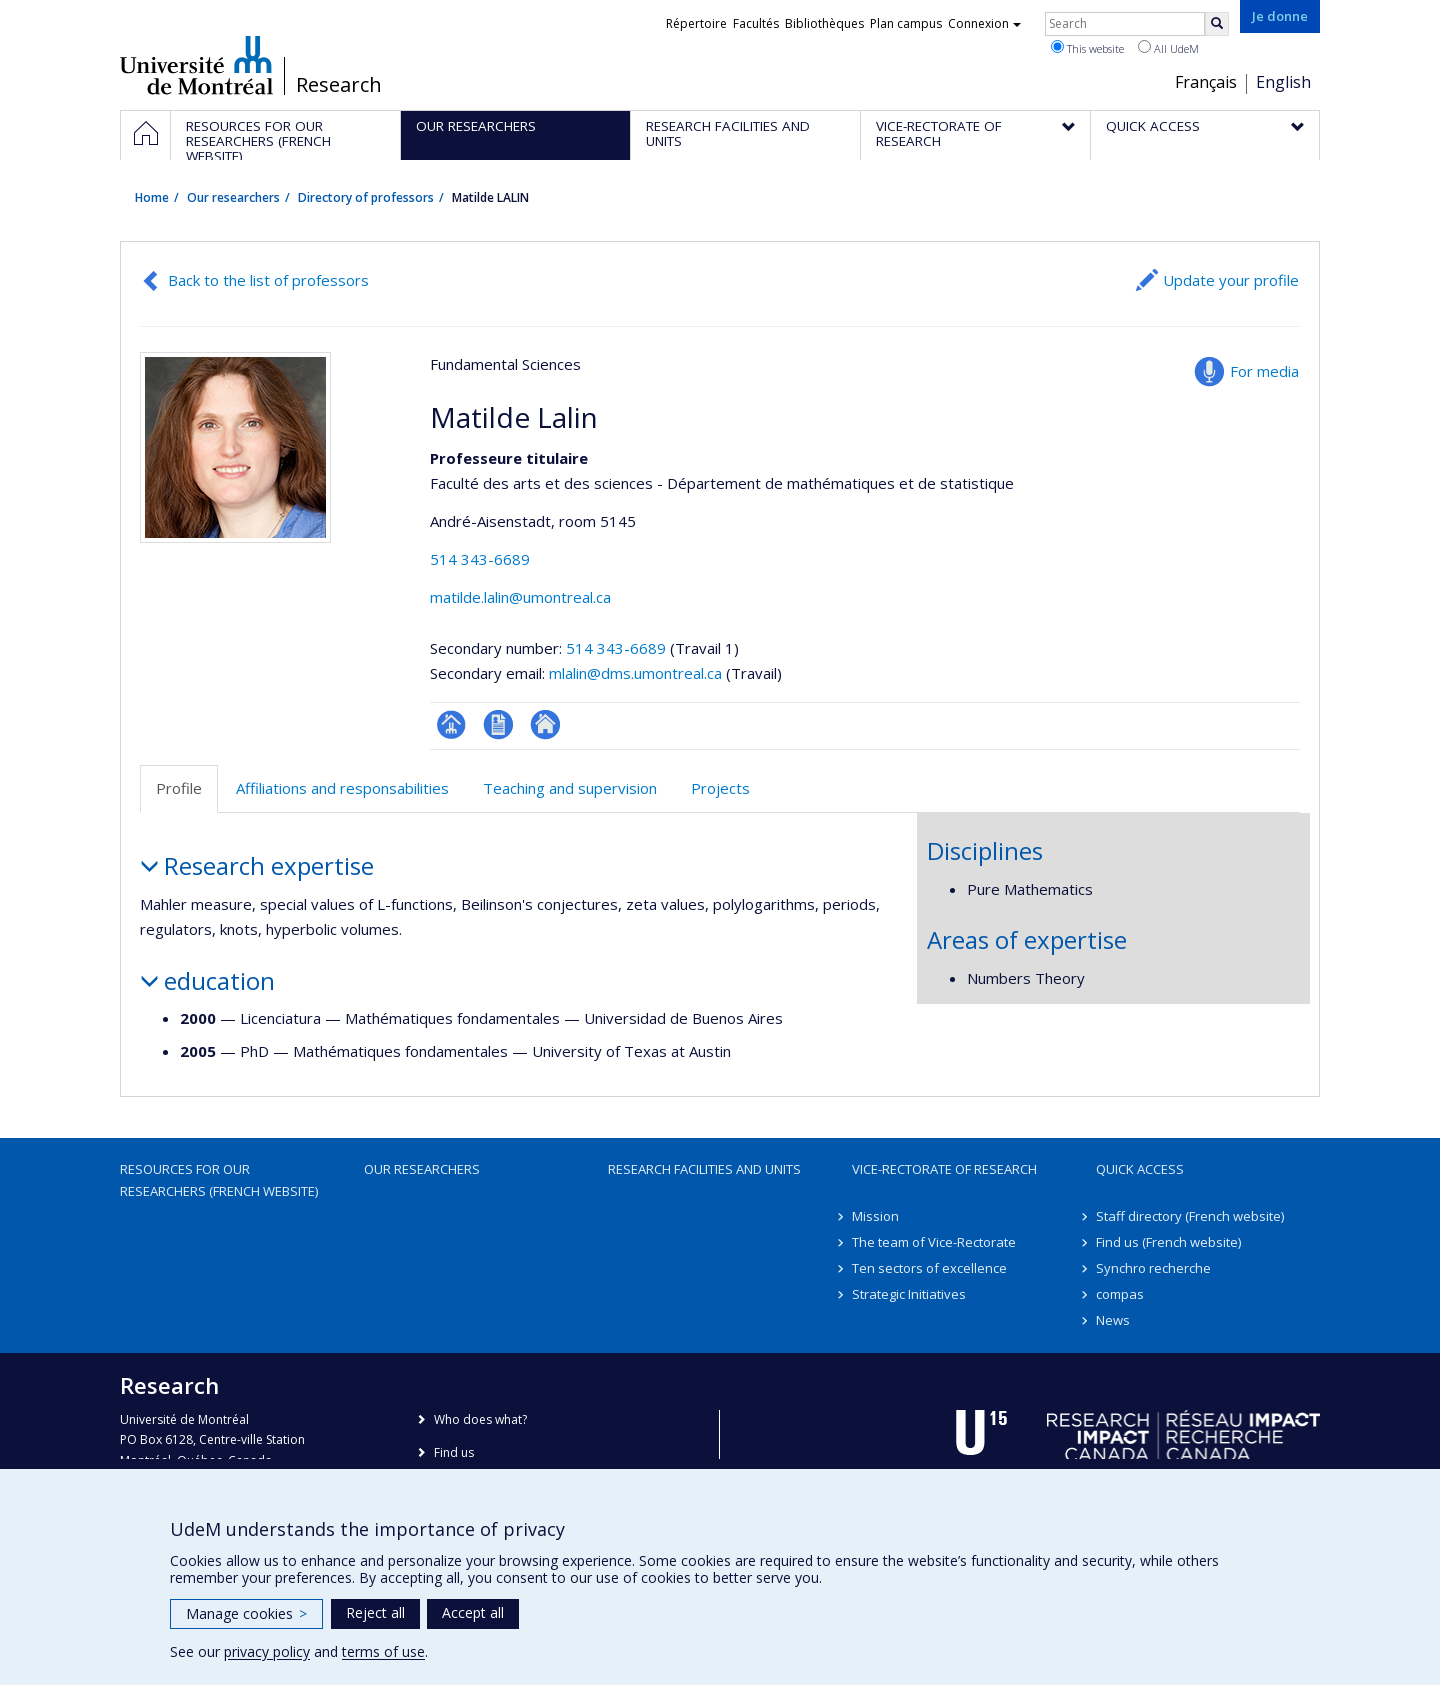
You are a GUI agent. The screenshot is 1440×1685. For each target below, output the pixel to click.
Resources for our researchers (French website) (219, 1180)
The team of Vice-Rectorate (934, 1242)
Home (152, 197)
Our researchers (233, 197)
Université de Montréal (196, 65)
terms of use (383, 1651)
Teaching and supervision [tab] (570, 788)
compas (1120, 1294)
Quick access (1140, 1169)
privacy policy (267, 1651)
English (1283, 82)
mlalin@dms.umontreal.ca (635, 673)
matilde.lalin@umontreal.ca (520, 597)
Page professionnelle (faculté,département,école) (451, 724)
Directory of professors (366, 197)
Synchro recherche (1153, 1268)
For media (1264, 371)
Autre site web (545, 724)
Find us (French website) (1168, 1242)
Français (1206, 82)
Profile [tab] (179, 788)
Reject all (375, 1612)
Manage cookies (246, 1613)
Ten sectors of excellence (929, 1268)
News (1113, 1320)
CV (498, 724)
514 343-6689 (480, 559)
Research (339, 85)
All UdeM (1168, 48)
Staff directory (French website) (1190, 1216)
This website (1087, 48)
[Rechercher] (1217, 24)
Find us (454, 1452)
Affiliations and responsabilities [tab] (342, 788)
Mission (875, 1216)
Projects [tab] (720, 788)
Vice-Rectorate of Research (944, 1169)
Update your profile (1231, 280)
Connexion (984, 23)
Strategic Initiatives (909, 1294)
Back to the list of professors (268, 280)
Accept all (473, 1612)
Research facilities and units (704, 1169)
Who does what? (480, 1419)
